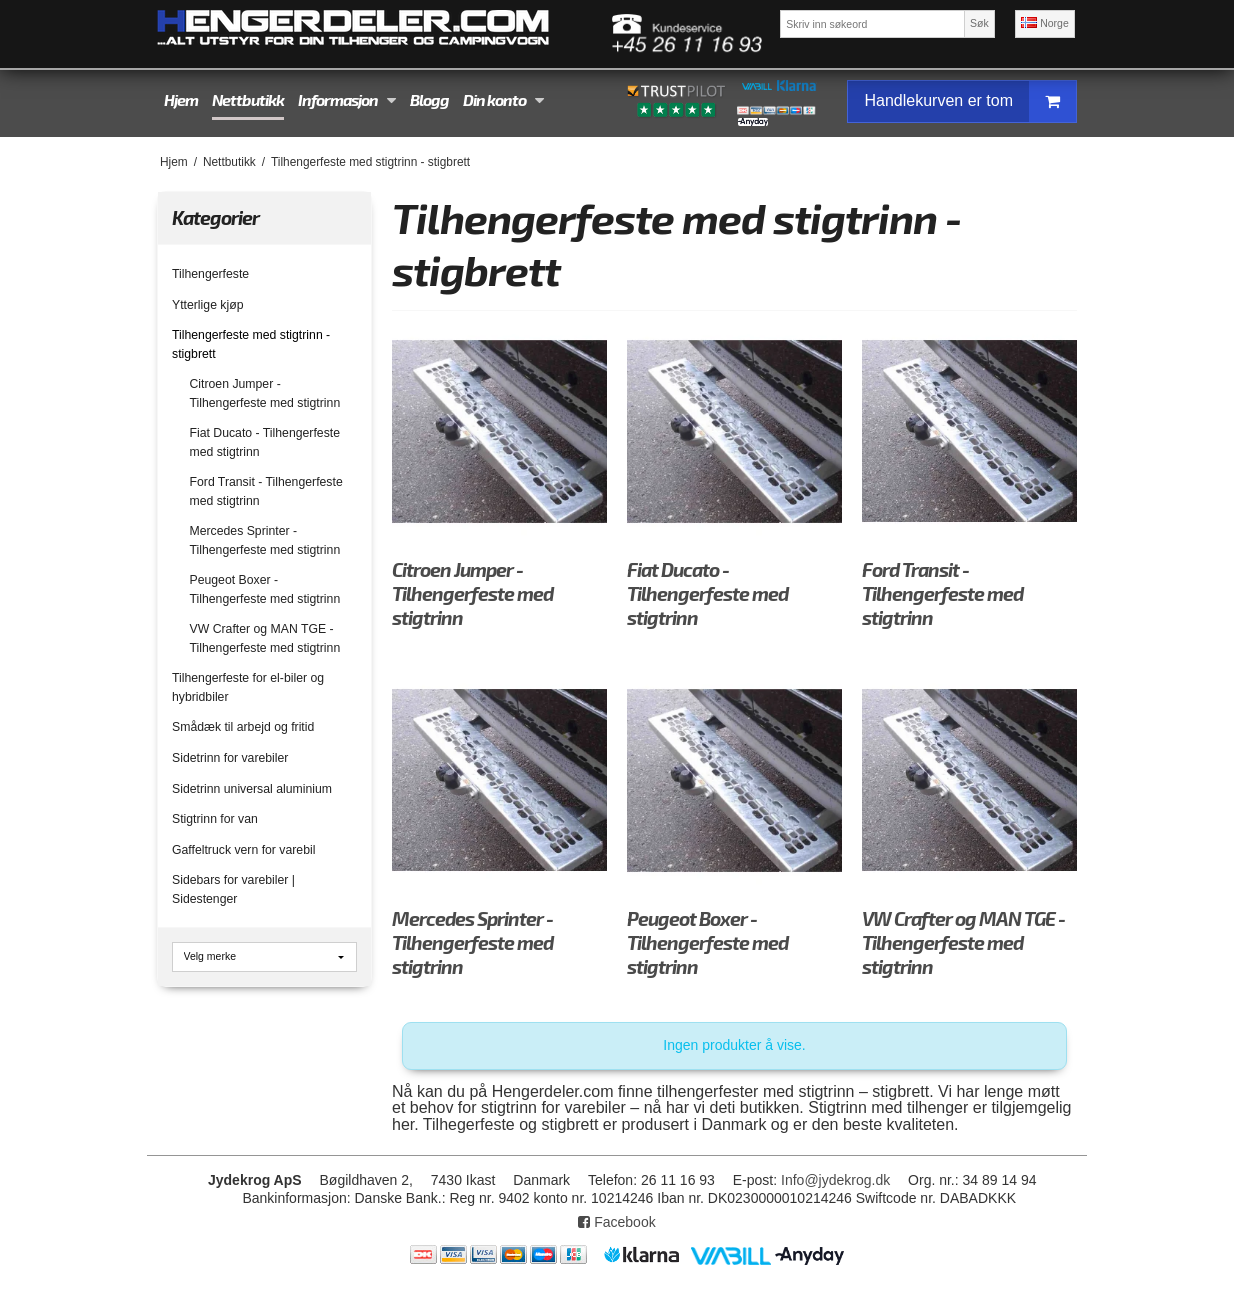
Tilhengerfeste (210, 274)
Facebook (616, 1222)
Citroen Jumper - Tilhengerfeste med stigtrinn (265, 393)
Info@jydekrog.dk (835, 1180)
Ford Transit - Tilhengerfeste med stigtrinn (266, 491)
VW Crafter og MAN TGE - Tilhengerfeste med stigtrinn (265, 638)
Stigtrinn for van (215, 819)
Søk (979, 23)
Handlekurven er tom (970, 101)
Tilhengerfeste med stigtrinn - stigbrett (251, 344)
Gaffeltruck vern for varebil (243, 850)
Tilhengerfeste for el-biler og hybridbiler (248, 687)
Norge (1045, 23)
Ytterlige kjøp (207, 305)
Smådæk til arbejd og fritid (243, 727)
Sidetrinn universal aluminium (252, 789)
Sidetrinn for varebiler (230, 758)
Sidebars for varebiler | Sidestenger (233, 889)
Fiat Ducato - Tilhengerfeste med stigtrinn (265, 442)
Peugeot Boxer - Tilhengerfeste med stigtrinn (265, 589)
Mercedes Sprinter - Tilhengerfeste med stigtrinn (265, 540)
